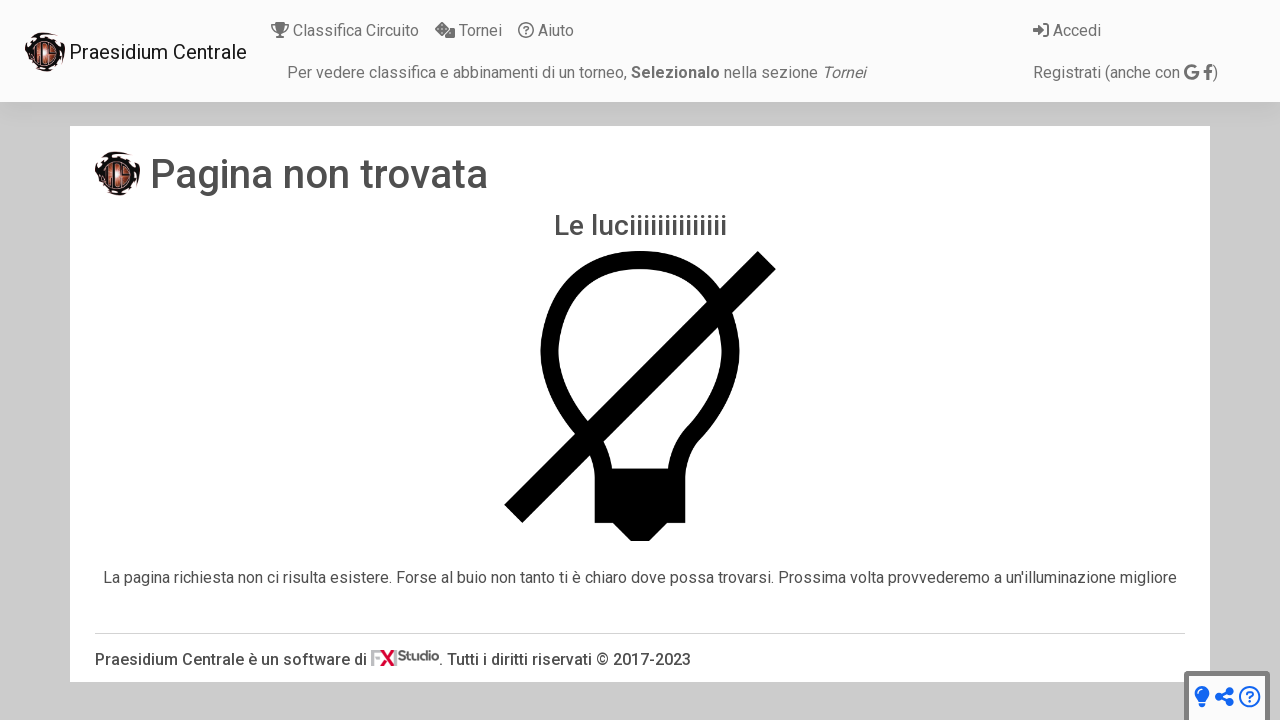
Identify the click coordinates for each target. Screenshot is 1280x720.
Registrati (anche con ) (1125, 72)
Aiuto (546, 30)
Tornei (468, 30)
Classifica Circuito (345, 30)
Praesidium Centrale (136, 52)
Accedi (1067, 30)
